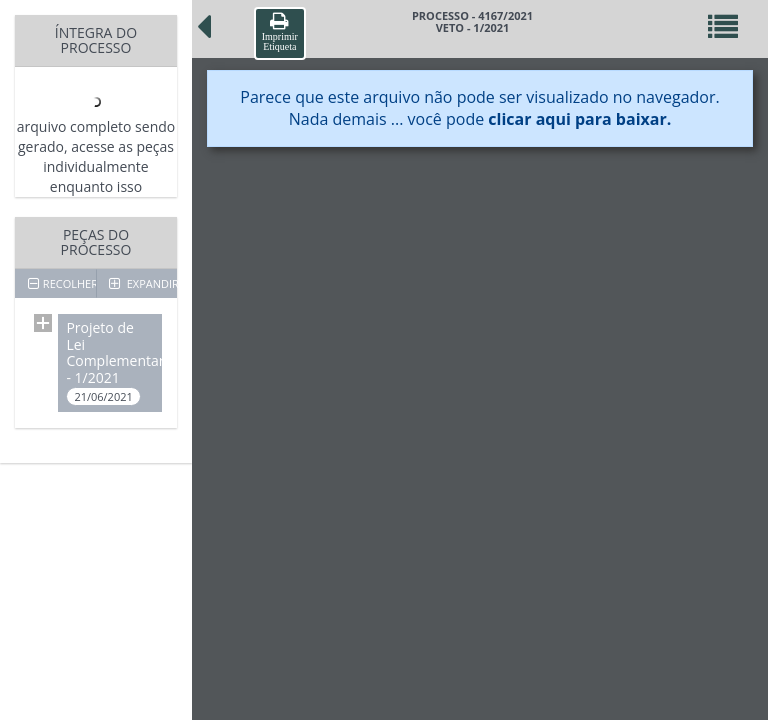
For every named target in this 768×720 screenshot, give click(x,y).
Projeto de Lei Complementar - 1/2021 (114, 362)
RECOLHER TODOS (62, 283)
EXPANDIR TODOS (143, 283)
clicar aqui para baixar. (579, 119)
